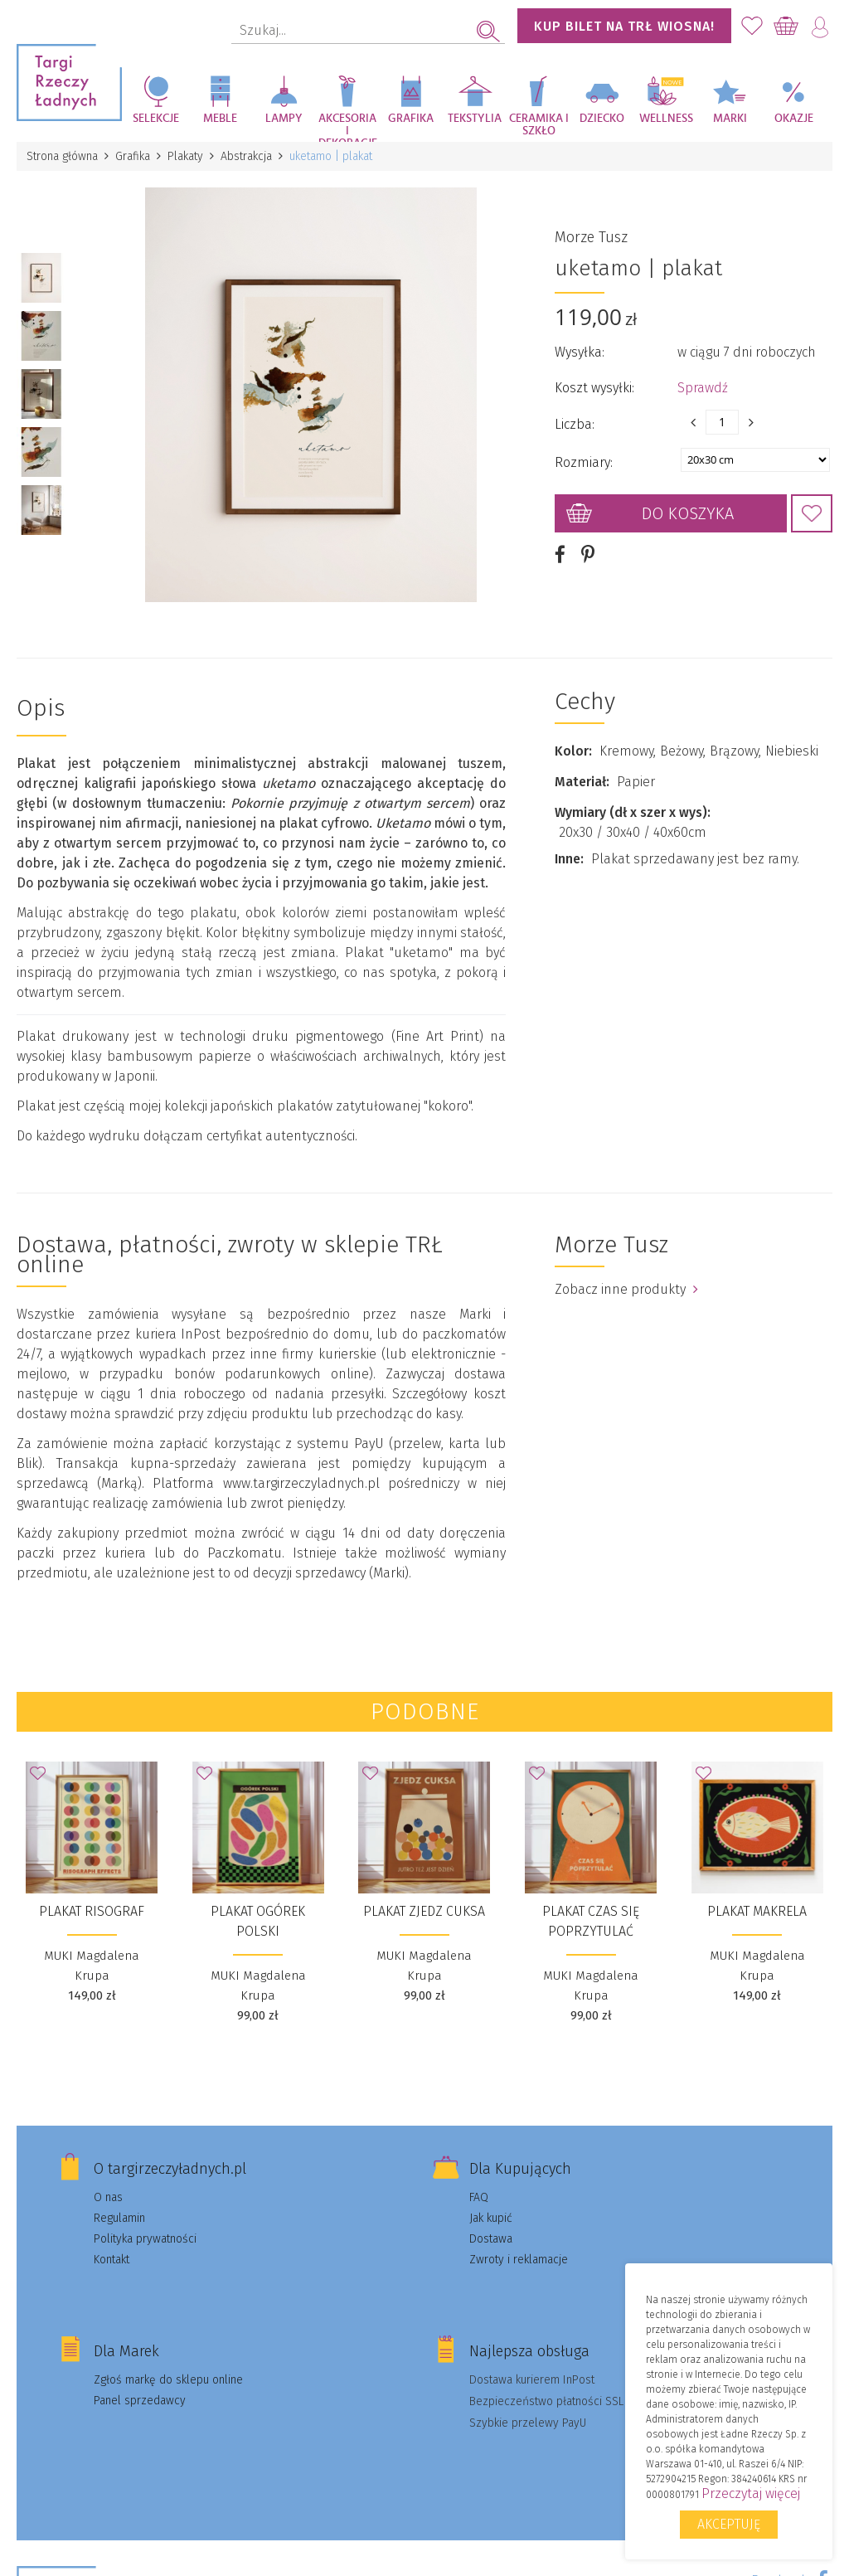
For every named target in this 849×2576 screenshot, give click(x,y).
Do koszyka (688, 513)
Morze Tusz (591, 237)
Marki (730, 118)
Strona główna (62, 156)
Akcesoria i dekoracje (347, 127)
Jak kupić (490, 2218)
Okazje (793, 118)
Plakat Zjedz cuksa (424, 1911)
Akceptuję (728, 2524)
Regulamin (119, 2218)
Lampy (284, 118)
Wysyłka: (579, 352)
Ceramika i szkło (539, 125)
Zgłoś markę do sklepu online (168, 2380)
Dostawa (490, 2239)
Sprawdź (702, 388)
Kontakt (111, 2260)
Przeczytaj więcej (750, 2493)
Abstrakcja (246, 156)
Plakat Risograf (91, 1911)
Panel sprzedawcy (140, 2401)
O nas (108, 2197)
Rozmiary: (584, 462)
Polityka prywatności (145, 2239)
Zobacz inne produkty (626, 1289)
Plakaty (185, 156)
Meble (220, 118)
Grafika (411, 118)
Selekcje (156, 118)
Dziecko (602, 118)
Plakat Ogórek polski (258, 1921)
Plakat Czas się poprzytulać (590, 1921)
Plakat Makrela (757, 1911)
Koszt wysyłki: (594, 388)
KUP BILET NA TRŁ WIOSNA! (624, 26)
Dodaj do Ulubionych (811, 513)
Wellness (666, 118)
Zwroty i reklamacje (518, 2260)
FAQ (478, 2197)
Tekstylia (475, 118)
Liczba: (574, 424)
